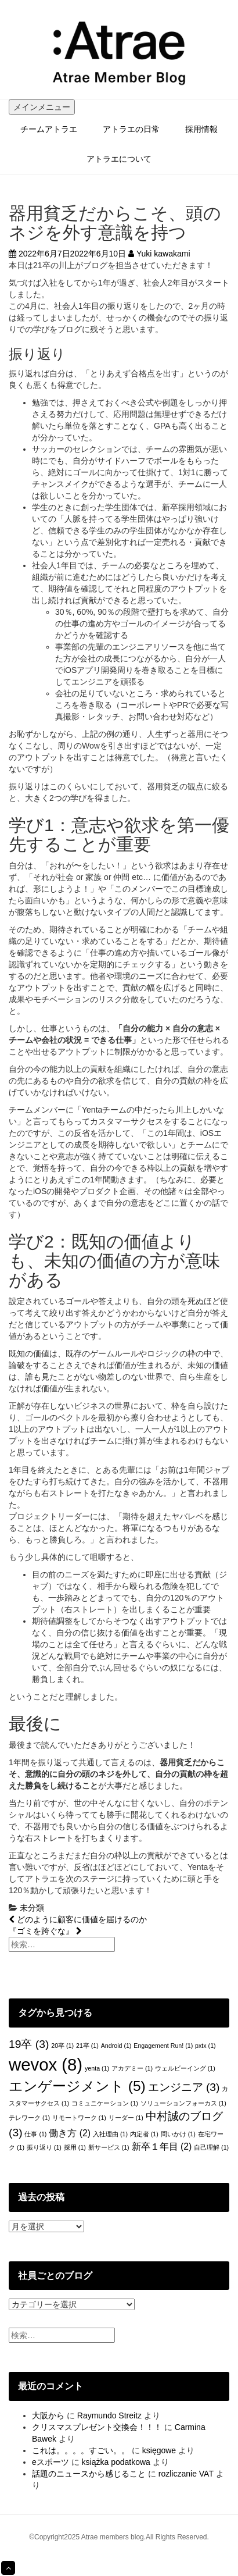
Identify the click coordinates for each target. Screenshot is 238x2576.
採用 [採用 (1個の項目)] (75, 2147)
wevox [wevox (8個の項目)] (45, 2064)
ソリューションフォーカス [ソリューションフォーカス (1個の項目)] (183, 2103)
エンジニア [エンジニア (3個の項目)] (184, 2087)
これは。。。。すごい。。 (80, 2450)
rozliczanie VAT (186, 2473)
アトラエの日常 (131, 129)
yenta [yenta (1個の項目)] (97, 2068)
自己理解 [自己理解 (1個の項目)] (211, 2147)
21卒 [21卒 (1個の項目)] (87, 2045)
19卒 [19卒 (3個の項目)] (29, 2044)
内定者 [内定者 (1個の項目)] (144, 2133)
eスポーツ (50, 2462)
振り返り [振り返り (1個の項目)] (44, 2147)
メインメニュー (41, 107)
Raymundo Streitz (109, 2415)
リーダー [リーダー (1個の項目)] (126, 2117)
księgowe (159, 2450)
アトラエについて (119, 158)
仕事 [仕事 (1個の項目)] (35, 2133)
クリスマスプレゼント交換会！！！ (97, 2427)
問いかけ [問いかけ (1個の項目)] (178, 2133)
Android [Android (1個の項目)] (116, 2045)
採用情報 (201, 129)
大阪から (48, 2415)
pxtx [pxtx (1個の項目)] (205, 2045)
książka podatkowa (116, 2462)
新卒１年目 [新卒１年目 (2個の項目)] (162, 2146)
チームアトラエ (48, 129)
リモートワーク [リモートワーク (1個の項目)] (79, 2117)
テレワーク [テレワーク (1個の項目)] (29, 2117)
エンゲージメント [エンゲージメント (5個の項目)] (77, 2086)
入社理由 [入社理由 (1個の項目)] (110, 2133)
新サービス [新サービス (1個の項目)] (108, 2147)
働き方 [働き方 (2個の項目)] (70, 2133)
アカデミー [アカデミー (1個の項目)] (132, 2068)
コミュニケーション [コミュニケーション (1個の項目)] (104, 2103)
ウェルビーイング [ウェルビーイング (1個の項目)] (185, 2068)
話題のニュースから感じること (89, 2473)
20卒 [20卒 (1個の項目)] (62, 2045)
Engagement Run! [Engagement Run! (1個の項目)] (163, 2045)
